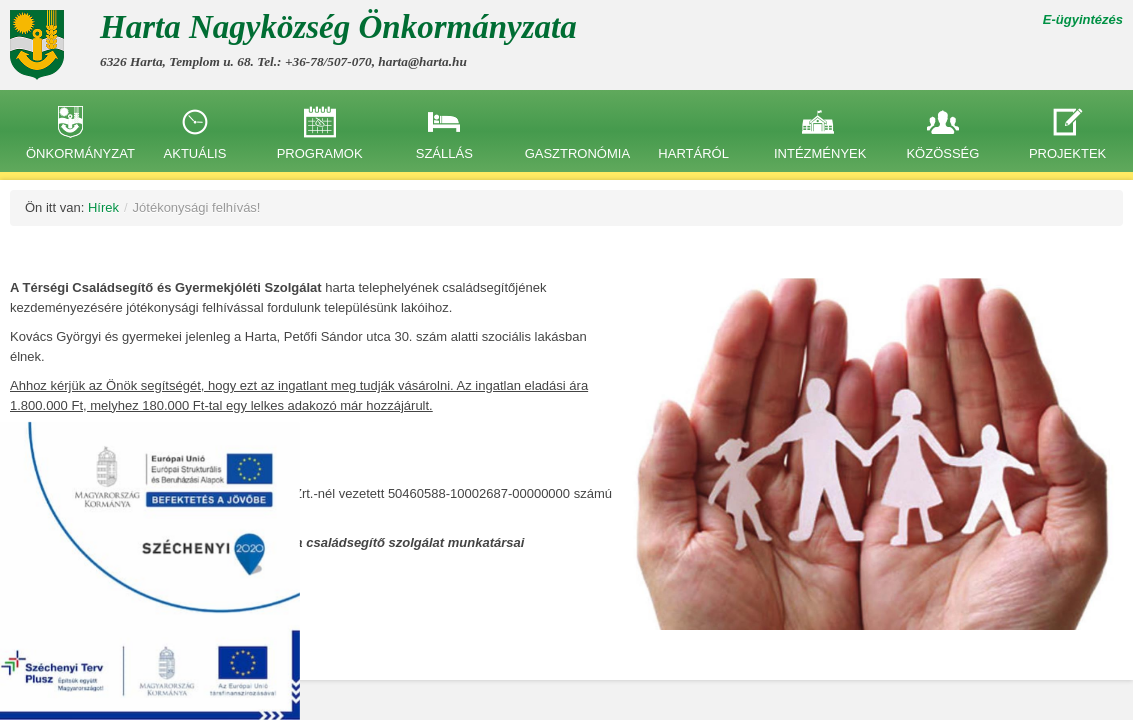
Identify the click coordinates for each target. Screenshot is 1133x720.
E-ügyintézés (1083, 19)
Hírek (103, 207)
